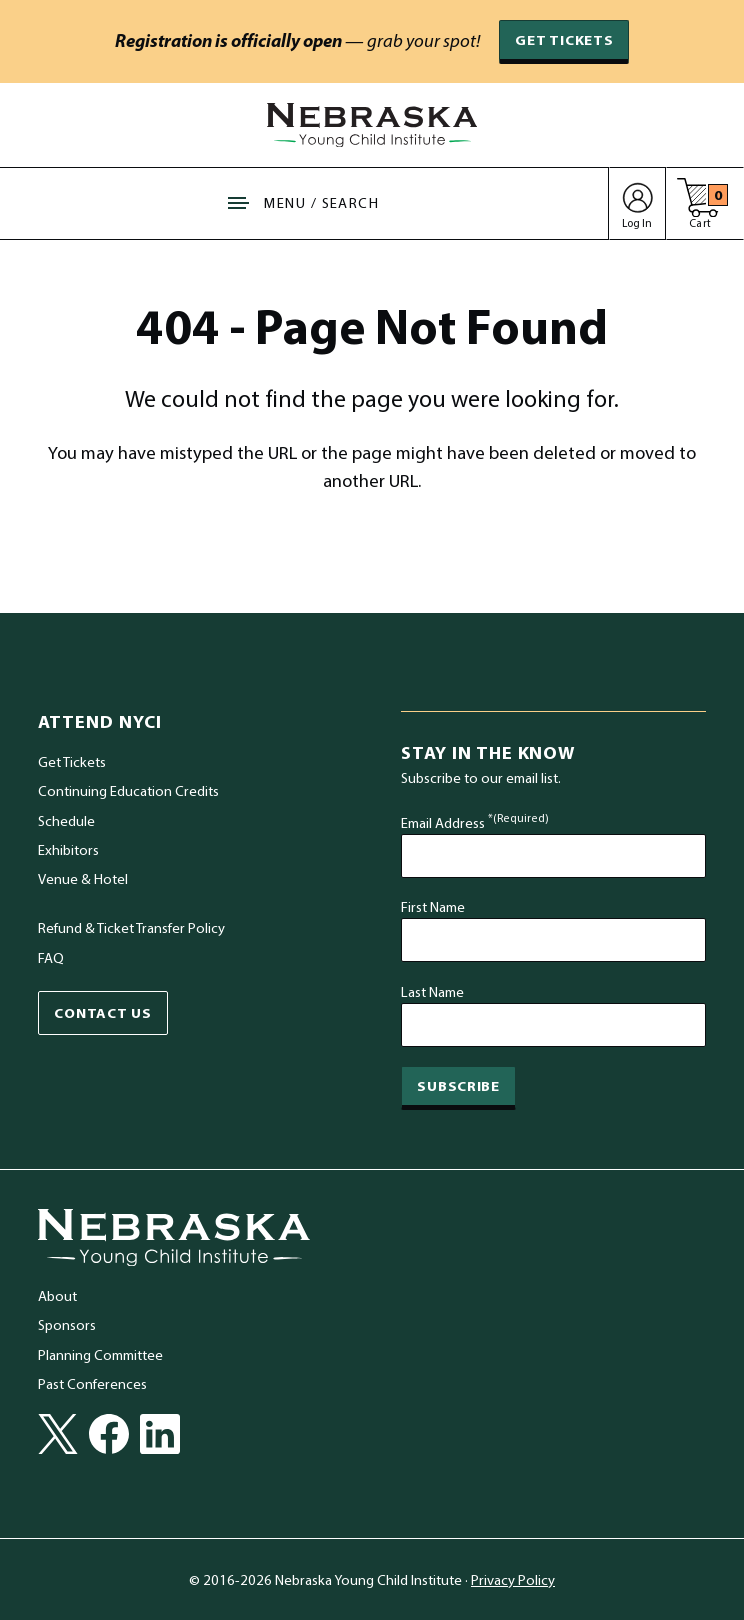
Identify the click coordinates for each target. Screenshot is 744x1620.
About (57, 1295)
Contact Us (102, 1012)
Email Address (475, 822)
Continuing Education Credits (128, 790)
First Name (433, 906)
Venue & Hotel (83, 879)
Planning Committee (100, 1354)
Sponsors (67, 1325)
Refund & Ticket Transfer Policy (131, 928)
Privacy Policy (513, 1579)
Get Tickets (564, 39)
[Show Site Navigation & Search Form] (304, 203)
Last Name (432, 991)
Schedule (66, 820)
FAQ (51, 957)
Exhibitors (68, 849)
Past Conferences (92, 1383)
